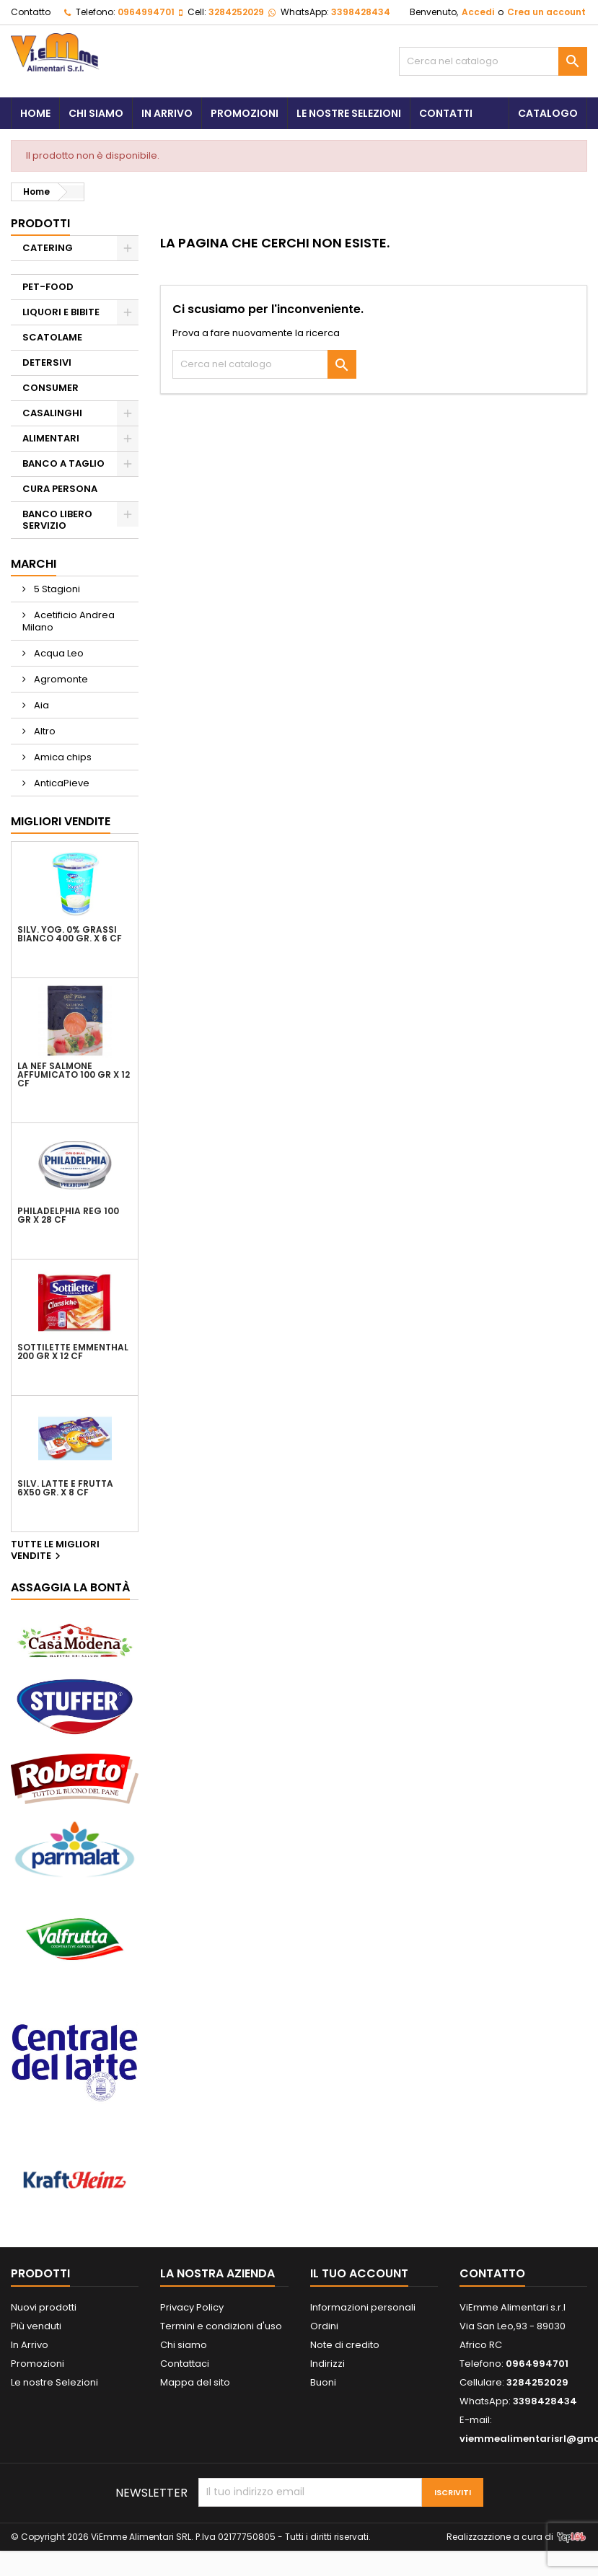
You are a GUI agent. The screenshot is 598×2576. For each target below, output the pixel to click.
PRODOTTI (40, 223)
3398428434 (360, 12)
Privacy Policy (192, 2307)
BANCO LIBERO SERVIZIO (57, 519)
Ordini (324, 2326)
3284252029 (236, 12)
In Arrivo (167, 113)
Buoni (323, 2382)
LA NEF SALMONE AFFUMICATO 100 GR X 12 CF (73, 1075)
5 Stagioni (56, 589)
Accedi (478, 12)
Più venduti (36, 2326)
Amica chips (62, 757)
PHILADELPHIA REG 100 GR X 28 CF (68, 1215)
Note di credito (344, 2345)
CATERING (47, 248)
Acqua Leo (58, 653)
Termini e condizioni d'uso (221, 2326)
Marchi (33, 563)
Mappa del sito (195, 2382)
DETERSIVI (46, 362)
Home (35, 113)
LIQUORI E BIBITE (61, 312)
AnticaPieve (60, 783)
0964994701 (146, 12)
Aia (40, 705)
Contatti (445, 113)
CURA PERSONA (59, 489)
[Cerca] (493, 61)
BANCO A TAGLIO (63, 463)
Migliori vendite (60, 821)
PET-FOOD (48, 287)
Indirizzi (327, 2363)
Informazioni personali (362, 2307)
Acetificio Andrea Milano (68, 621)
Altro (44, 731)
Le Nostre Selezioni (348, 113)
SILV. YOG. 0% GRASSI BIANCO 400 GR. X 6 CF (69, 934)
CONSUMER (50, 388)
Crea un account (546, 12)
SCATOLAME (52, 337)
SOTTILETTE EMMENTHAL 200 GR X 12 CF (72, 1351)
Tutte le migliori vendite (55, 1550)
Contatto (30, 12)
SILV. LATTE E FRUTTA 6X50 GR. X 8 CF (65, 1488)
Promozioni (244, 113)
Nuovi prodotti (43, 2307)
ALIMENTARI (50, 438)
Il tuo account (359, 2273)
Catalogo (548, 113)
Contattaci (184, 2363)
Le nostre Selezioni (54, 2382)
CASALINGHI (52, 413)
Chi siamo (96, 113)
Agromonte (60, 679)
